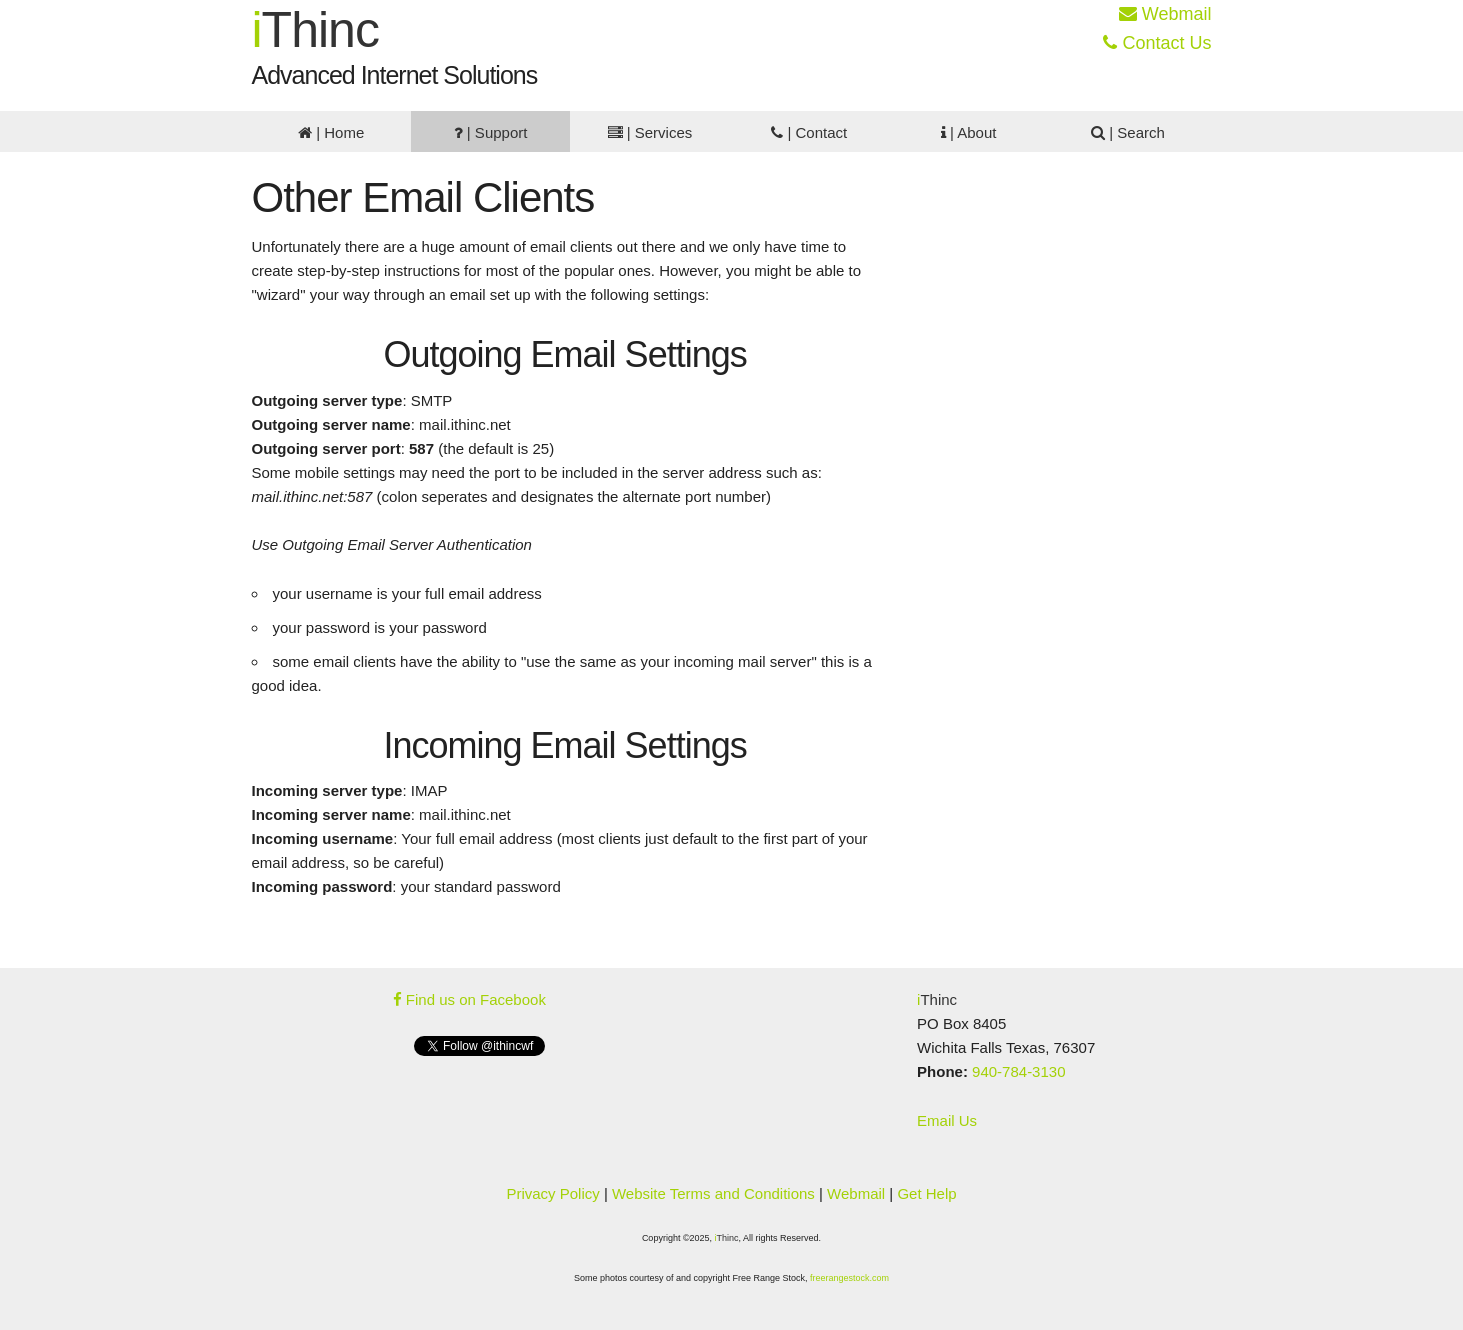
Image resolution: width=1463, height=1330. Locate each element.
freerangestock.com (849, 1278)
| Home (331, 132)
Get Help (926, 1193)
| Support (491, 132)
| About (969, 132)
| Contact (809, 132)
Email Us (947, 1120)
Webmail (1165, 14)
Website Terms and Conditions (713, 1193)
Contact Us (1157, 43)
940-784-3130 (1018, 1071)
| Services (650, 132)
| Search (1128, 132)
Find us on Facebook (469, 999)
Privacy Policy (552, 1193)
